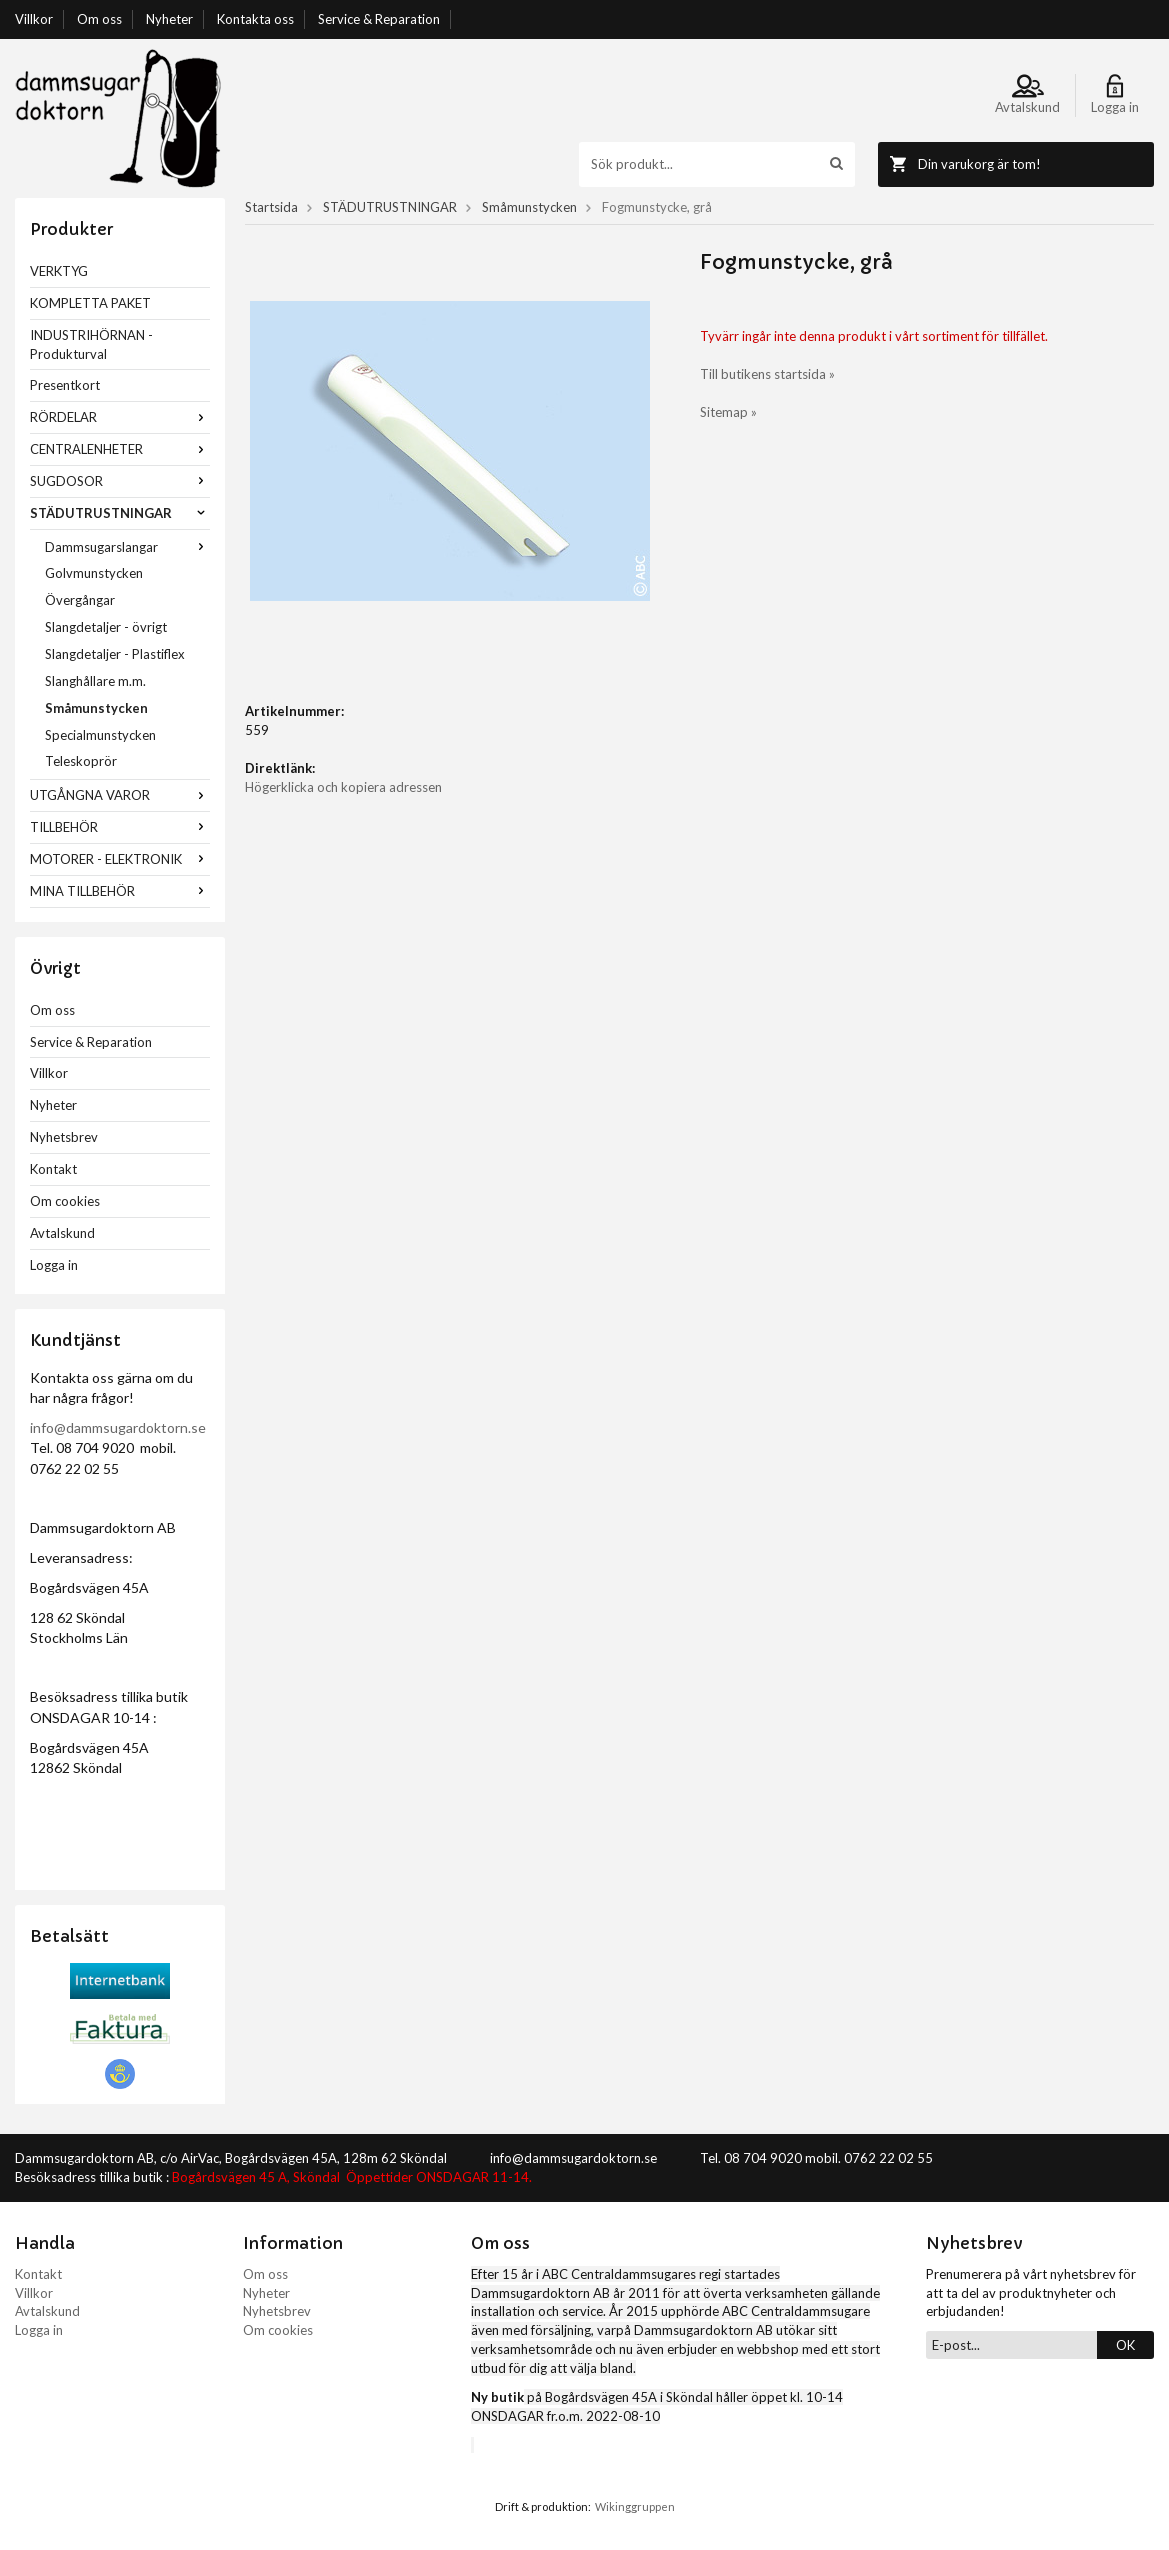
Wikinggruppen (635, 2506)
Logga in (54, 1265)
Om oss (99, 19)
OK (1125, 2345)
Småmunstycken (96, 708)
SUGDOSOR (120, 481)
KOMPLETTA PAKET (90, 303)
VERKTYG (59, 271)
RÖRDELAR (120, 417)
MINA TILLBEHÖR (120, 891)
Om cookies (65, 1201)
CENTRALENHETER (120, 449)
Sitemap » (728, 412)
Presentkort (65, 385)
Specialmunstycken (100, 735)
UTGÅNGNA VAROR (120, 795)
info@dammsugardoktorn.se (118, 1427)
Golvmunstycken (94, 573)
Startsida (271, 207)
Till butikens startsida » (767, 374)
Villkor (34, 19)
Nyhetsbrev (64, 1137)
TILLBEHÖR (120, 827)
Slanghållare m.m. (95, 681)
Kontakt (53, 1169)
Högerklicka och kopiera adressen (343, 787)
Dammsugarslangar (127, 547)
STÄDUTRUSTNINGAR (120, 513)
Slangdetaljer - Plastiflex (115, 654)
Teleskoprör (81, 761)
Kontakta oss (255, 19)
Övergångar (80, 600)
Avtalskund (62, 1233)
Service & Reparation (379, 19)
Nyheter (169, 19)
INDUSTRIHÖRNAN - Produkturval (91, 344)
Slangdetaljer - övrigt (106, 627)
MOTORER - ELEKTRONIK (120, 859)
